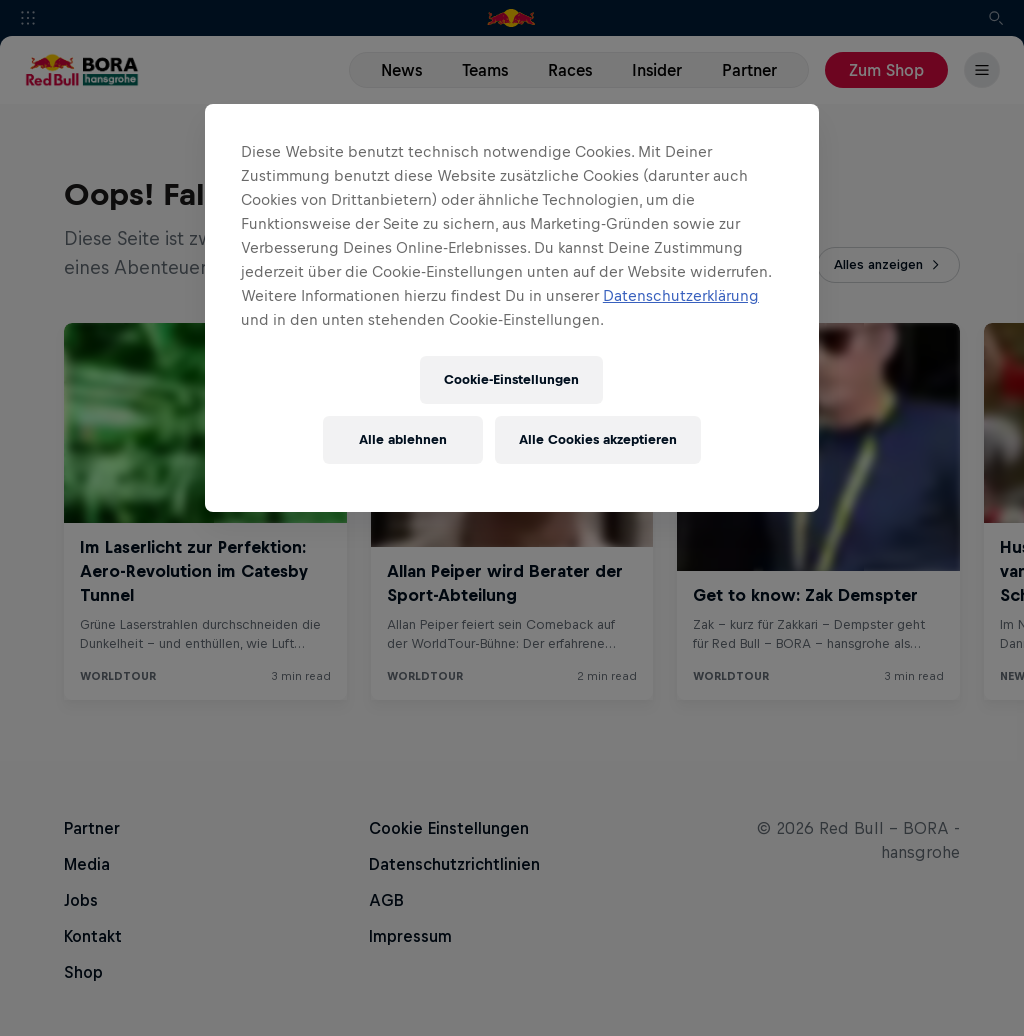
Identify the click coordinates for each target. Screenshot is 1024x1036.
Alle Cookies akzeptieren (598, 439)
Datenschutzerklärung (681, 295)
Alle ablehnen (403, 439)
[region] (512, 308)
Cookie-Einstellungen (511, 379)
